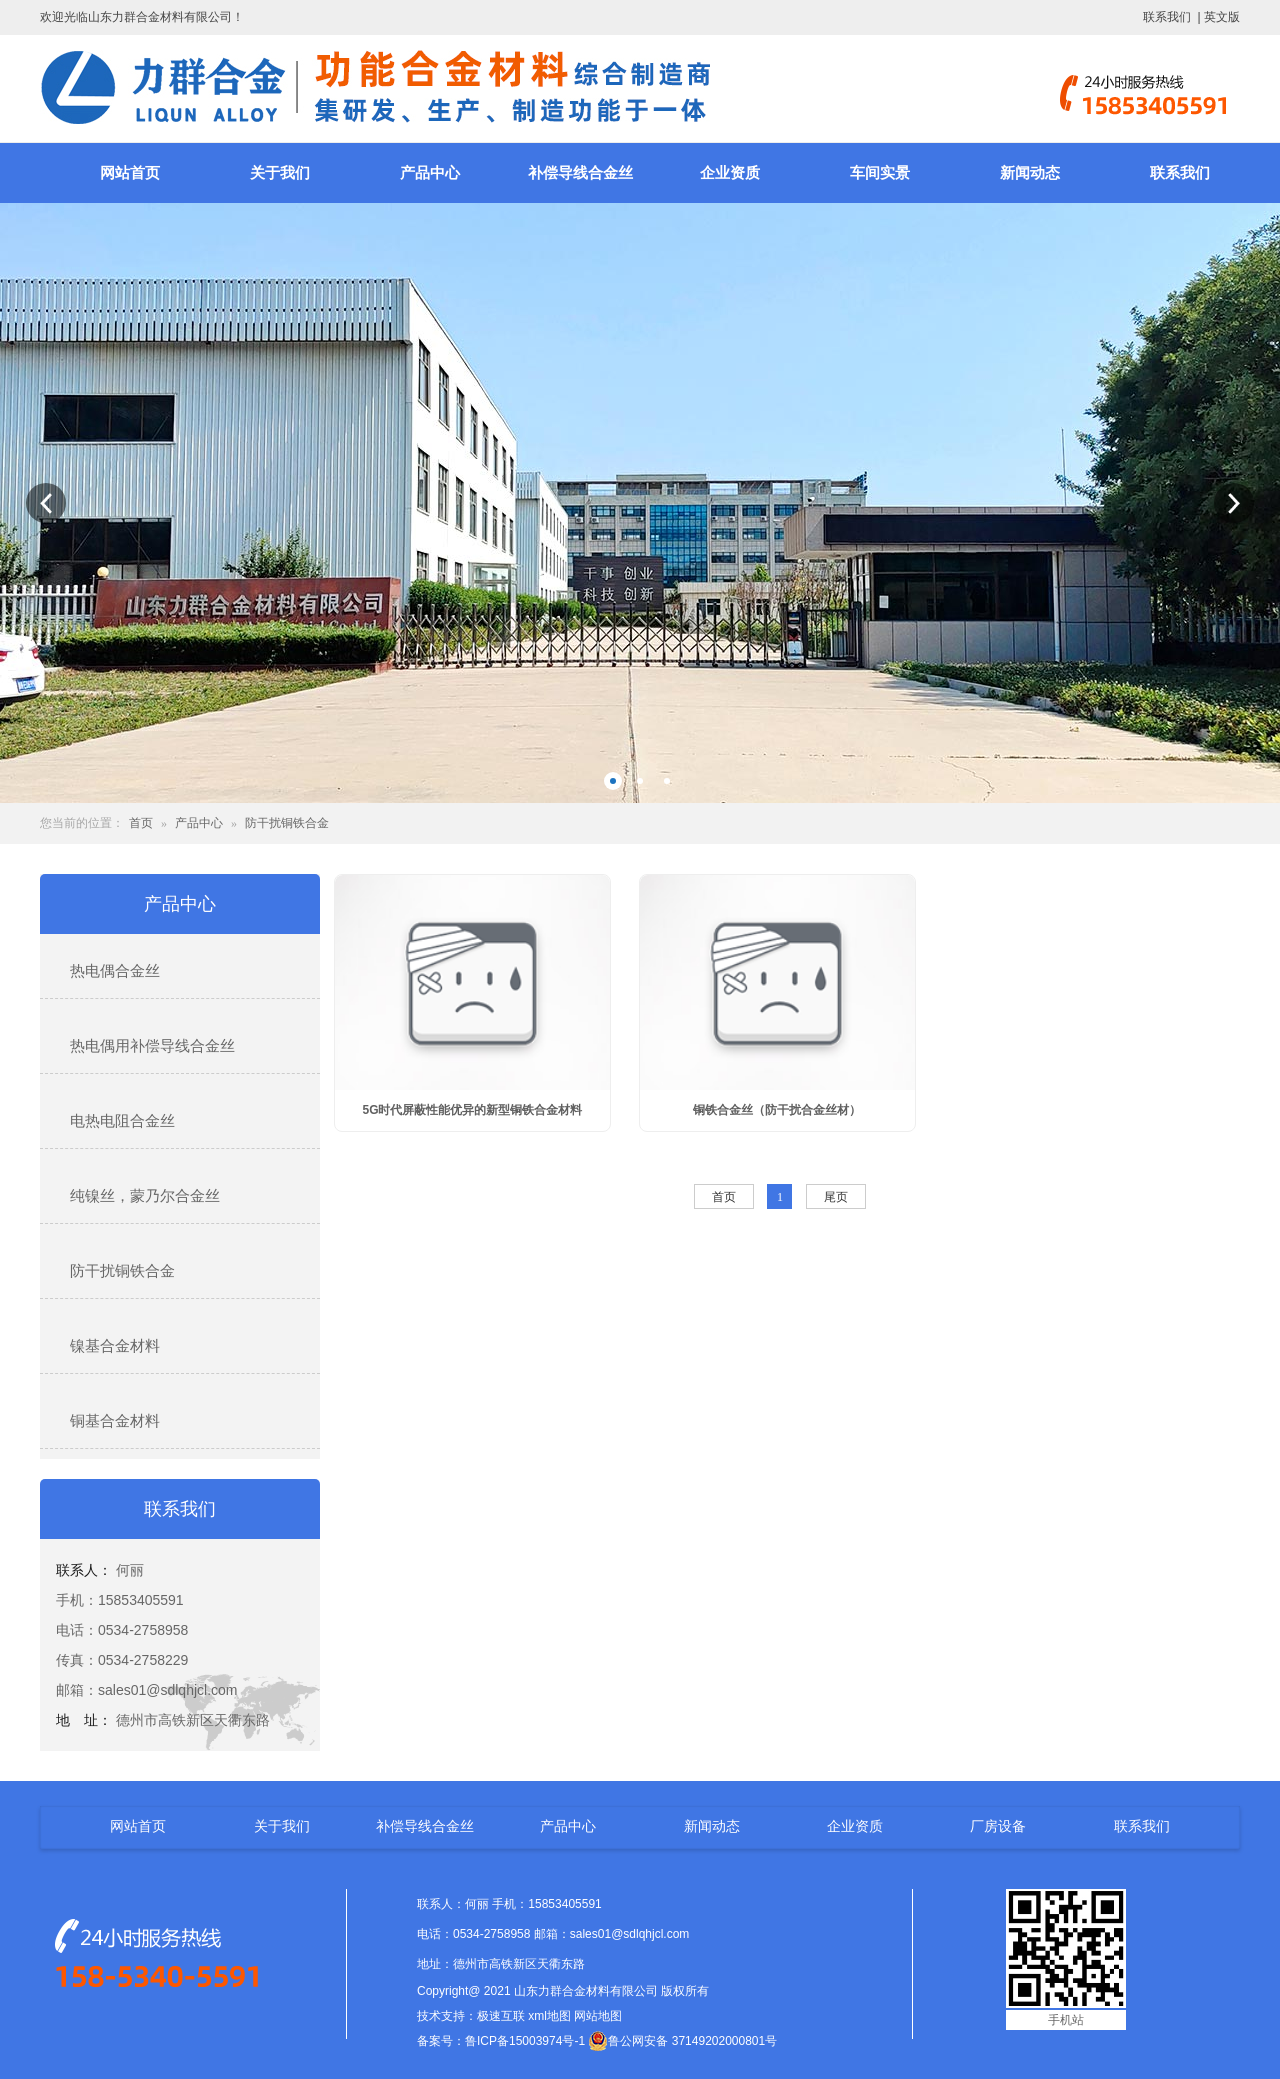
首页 (141, 823)
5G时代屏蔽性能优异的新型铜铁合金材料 (472, 1110)
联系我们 (1167, 17)
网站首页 (130, 173)
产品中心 (430, 173)
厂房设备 (998, 1826)
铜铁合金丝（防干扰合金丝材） (777, 1110)
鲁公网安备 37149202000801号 (682, 2041)
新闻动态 (1030, 173)
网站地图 (598, 2016)
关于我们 (280, 173)
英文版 (1222, 17)
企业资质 (730, 173)
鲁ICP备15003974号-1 (525, 2041)
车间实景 (880, 173)
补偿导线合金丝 (580, 173)
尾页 (836, 1197)
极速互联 (501, 2016)
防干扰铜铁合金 (287, 823)
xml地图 (549, 2016)
